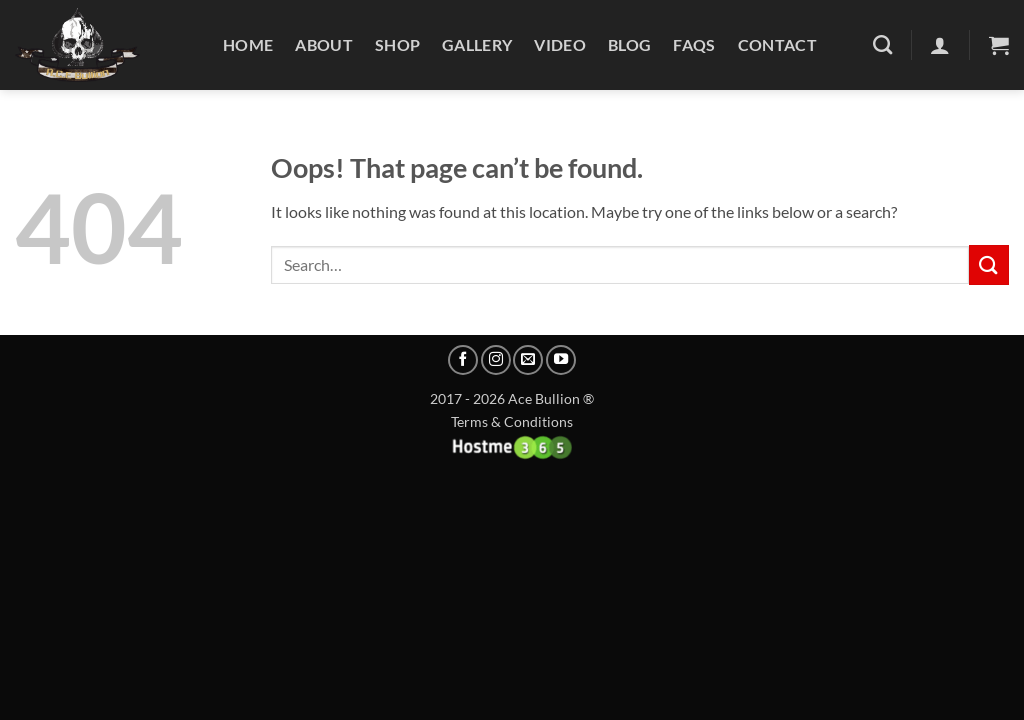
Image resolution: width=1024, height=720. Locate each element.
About (324, 44)
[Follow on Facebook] (463, 360)
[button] (999, 45)
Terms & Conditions (512, 421)
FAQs (694, 44)
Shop (397, 44)
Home (248, 44)
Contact (777, 44)
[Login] (940, 45)
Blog (629, 44)
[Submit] (989, 264)
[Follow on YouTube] (561, 360)
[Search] (882, 44)
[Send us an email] (528, 360)
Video (560, 44)
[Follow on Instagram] (496, 360)
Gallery (477, 44)
